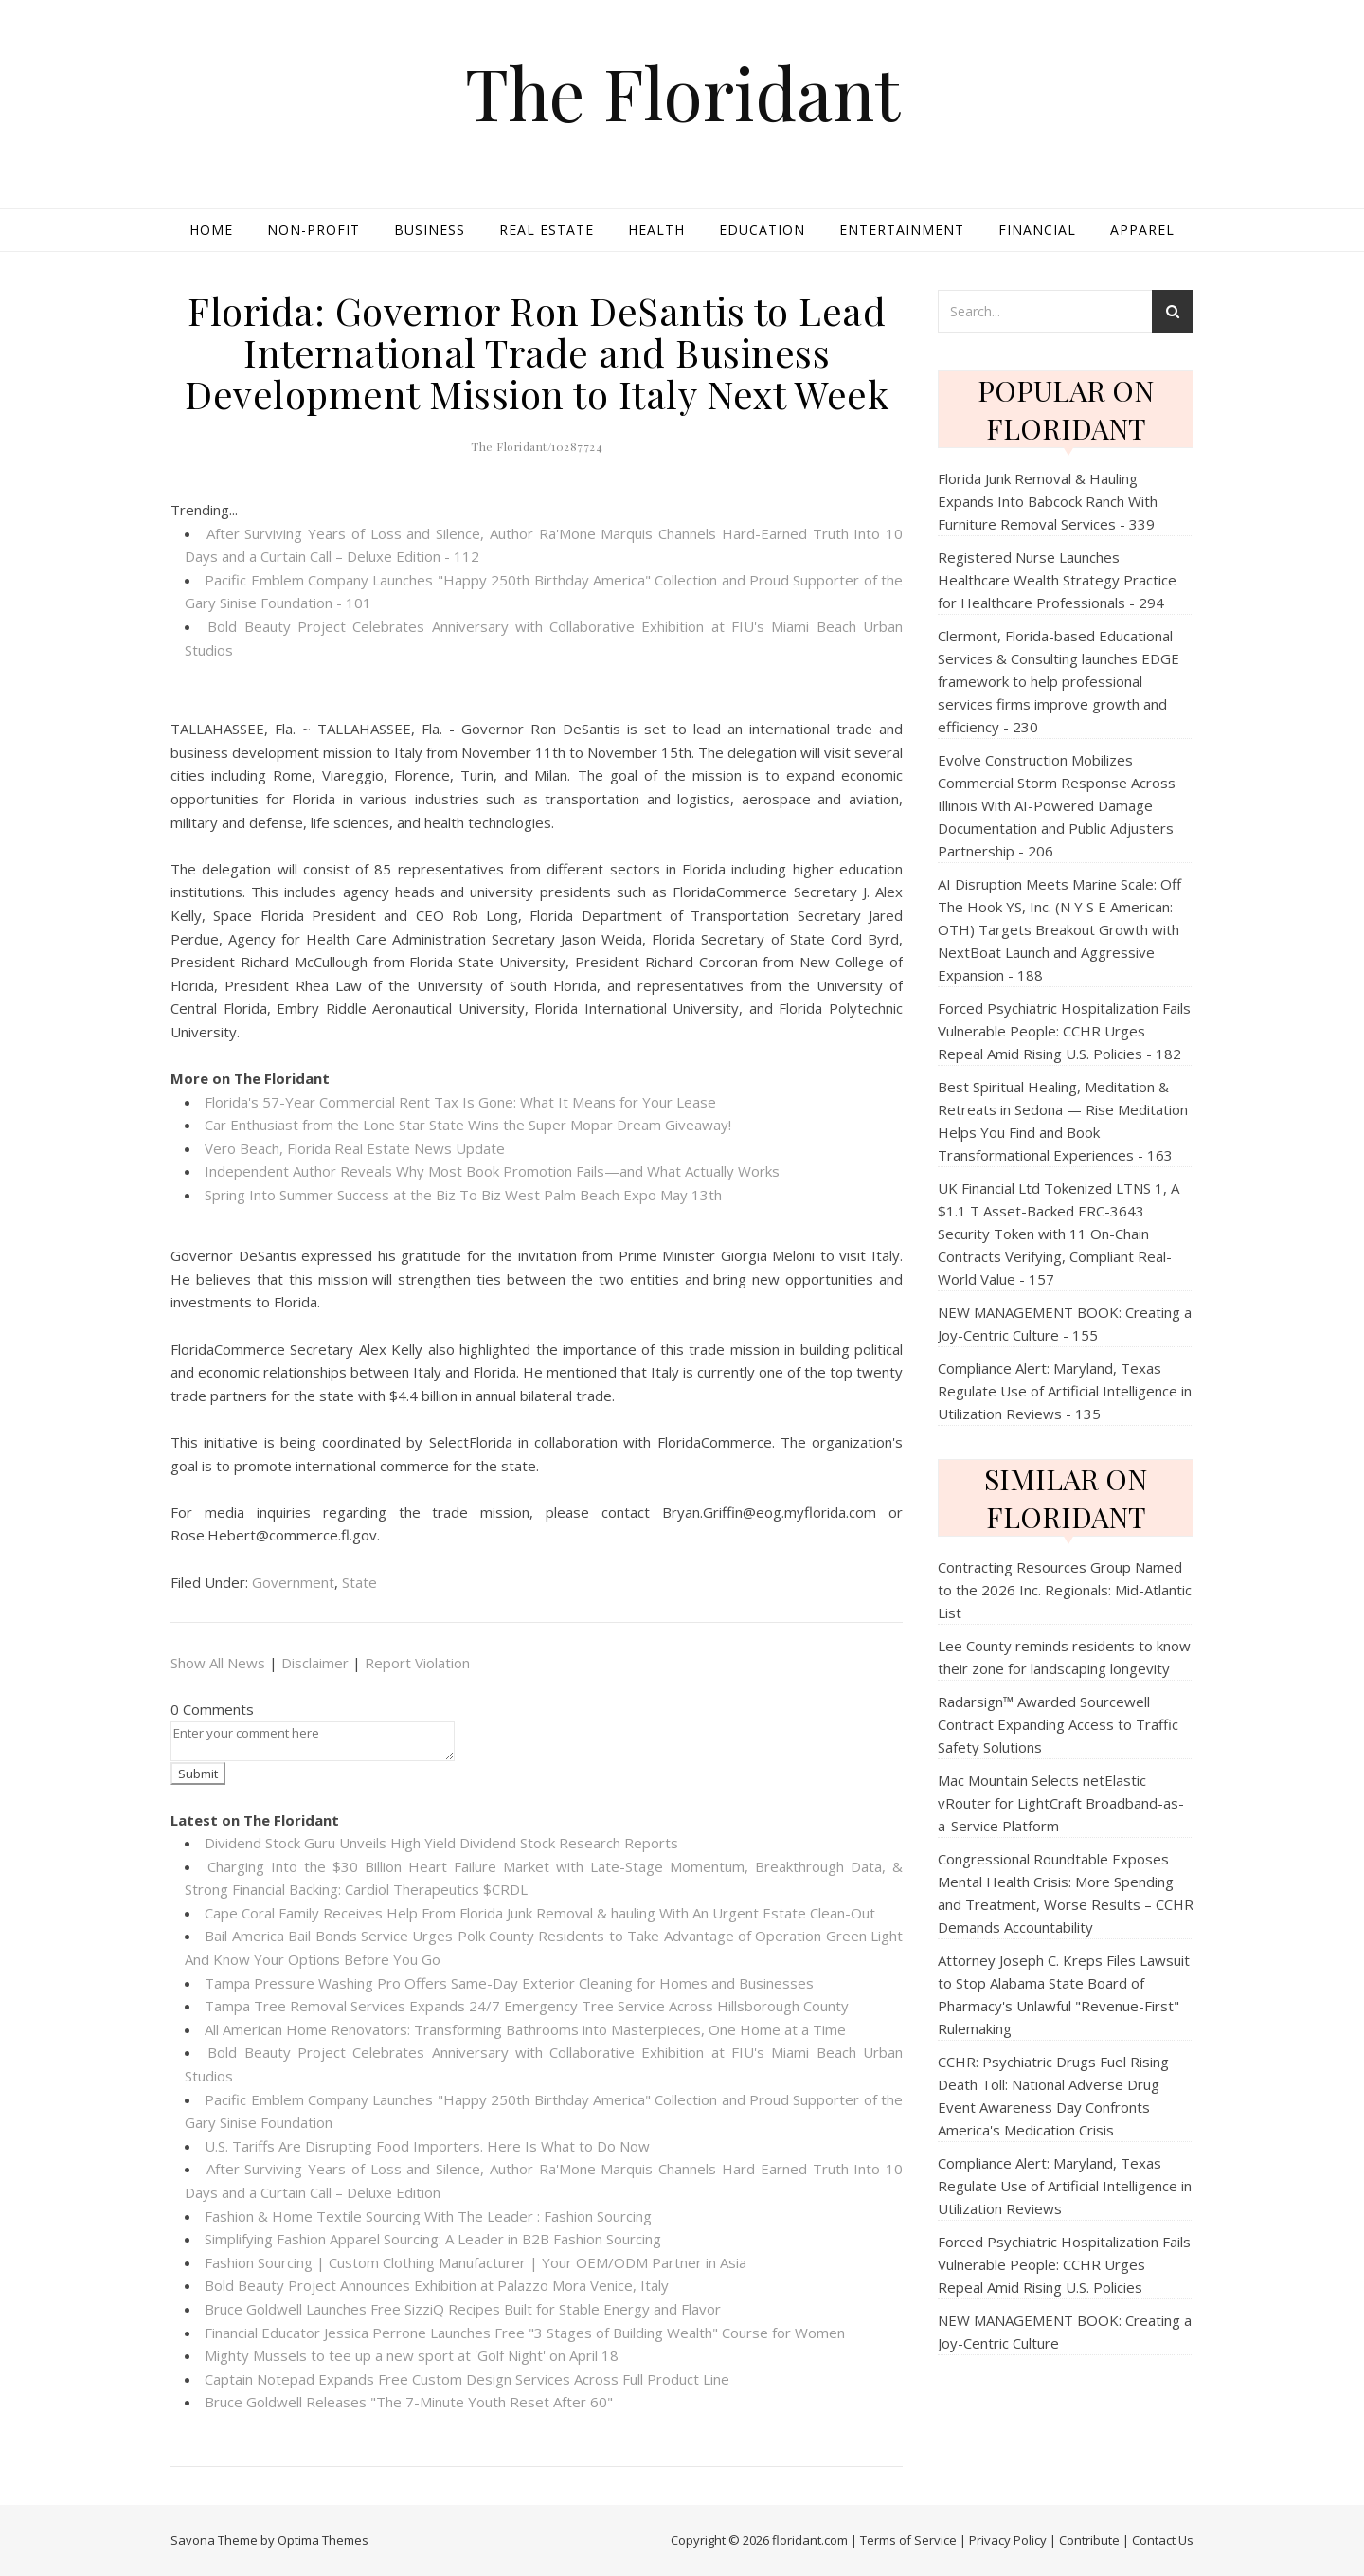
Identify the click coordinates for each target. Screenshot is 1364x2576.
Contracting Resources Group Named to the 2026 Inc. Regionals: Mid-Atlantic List (1065, 1590)
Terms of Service (908, 2540)
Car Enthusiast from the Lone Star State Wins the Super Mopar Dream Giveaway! (468, 1124)
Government (293, 1582)
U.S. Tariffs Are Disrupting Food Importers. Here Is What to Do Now (427, 2145)
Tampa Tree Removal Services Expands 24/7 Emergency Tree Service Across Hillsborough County (527, 2005)
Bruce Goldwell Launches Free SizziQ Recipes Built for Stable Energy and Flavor (463, 2308)
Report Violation (417, 1662)
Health (656, 230)
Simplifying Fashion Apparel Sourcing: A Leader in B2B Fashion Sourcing (433, 2238)
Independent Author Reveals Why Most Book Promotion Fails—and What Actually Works (492, 1171)
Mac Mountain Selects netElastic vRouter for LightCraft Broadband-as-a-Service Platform (1061, 1803)
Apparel (1142, 230)
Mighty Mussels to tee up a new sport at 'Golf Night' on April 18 (412, 2355)
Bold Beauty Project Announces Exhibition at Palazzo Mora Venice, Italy (437, 2285)
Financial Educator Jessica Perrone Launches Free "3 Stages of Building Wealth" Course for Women (525, 2332)
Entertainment (901, 230)
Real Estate (546, 230)
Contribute (1089, 2540)
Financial (1037, 230)
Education (762, 230)
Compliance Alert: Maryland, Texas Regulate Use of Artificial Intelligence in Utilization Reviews (1065, 2185)
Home (211, 230)
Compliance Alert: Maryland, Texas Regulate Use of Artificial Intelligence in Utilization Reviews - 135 (1065, 1391)
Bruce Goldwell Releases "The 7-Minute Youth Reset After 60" (409, 2401)
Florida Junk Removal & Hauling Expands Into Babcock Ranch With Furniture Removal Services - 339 (1048, 501)
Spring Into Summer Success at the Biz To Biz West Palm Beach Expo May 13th (463, 1194)
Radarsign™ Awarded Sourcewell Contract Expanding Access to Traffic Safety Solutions (1058, 1724)
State (359, 1582)
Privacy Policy (1008, 2540)
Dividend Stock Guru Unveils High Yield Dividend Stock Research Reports (441, 1842)
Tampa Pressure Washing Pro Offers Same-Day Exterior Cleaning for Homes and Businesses (509, 1982)
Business (429, 230)
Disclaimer (315, 1662)
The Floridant (682, 92)
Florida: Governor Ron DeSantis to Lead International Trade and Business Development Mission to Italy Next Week (536, 352)
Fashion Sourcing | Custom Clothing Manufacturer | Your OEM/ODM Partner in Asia (475, 2262)
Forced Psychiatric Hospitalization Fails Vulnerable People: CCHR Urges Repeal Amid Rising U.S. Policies (1064, 2264)
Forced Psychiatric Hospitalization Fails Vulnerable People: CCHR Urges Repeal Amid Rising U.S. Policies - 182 (1064, 1031)
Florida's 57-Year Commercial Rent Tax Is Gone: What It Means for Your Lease (460, 1101)
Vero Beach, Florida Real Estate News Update (355, 1148)
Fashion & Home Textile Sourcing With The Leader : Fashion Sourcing (428, 2216)
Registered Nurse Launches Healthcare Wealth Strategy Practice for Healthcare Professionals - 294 (1057, 580)
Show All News (217, 1662)
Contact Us (1163, 2540)
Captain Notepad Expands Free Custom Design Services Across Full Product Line (467, 2378)
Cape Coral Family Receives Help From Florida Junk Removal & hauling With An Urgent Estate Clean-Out (540, 1912)
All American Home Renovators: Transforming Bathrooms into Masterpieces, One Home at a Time (525, 2029)
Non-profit (313, 230)
